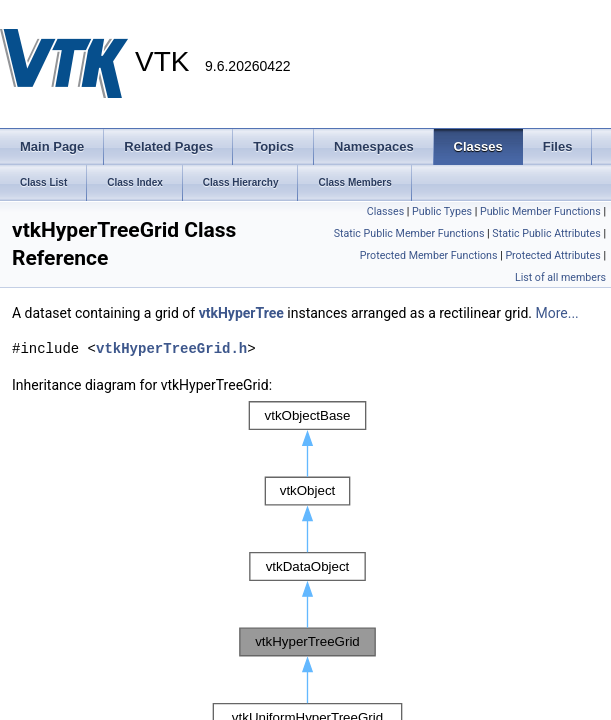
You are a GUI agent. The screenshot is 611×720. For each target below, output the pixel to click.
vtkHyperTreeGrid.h (171, 348)
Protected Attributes (552, 255)
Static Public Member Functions (409, 233)
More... (556, 313)
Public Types (442, 211)
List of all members (560, 277)
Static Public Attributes (546, 233)
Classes (385, 211)
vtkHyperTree (241, 313)
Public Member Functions (540, 211)
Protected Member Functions (429, 255)
